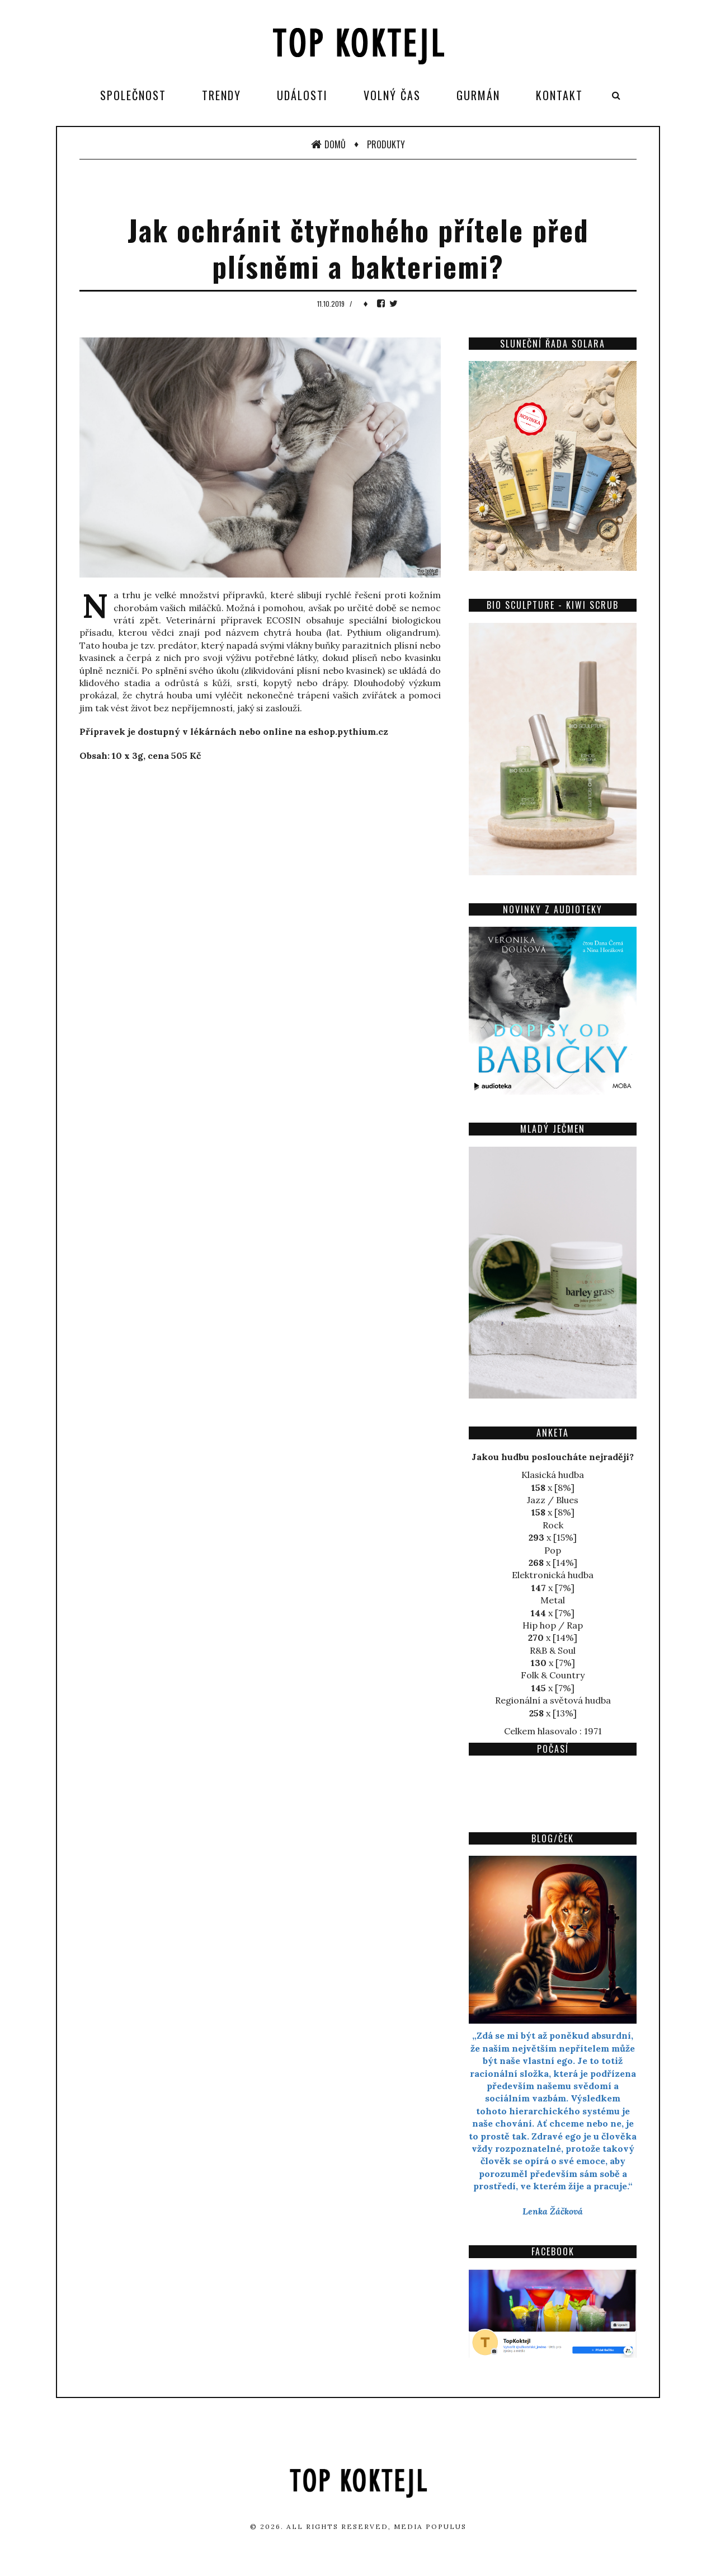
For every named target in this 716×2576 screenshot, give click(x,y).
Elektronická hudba (552, 1574)
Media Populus (430, 2526)
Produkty (386, 144)
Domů (328, 144)
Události (302, 95)
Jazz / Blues (552, 1499)
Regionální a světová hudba (553, 1700)
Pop (552, 1550)
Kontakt (559, 95)
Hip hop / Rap (552, 1625)
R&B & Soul (553, 1650)
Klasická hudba (552, 1474)
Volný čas (392, 95)
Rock (553, 1525)
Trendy (221, 95)
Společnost (133, 95)
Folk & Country (553, 1675)
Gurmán (478, 95)
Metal (552, 1600)
